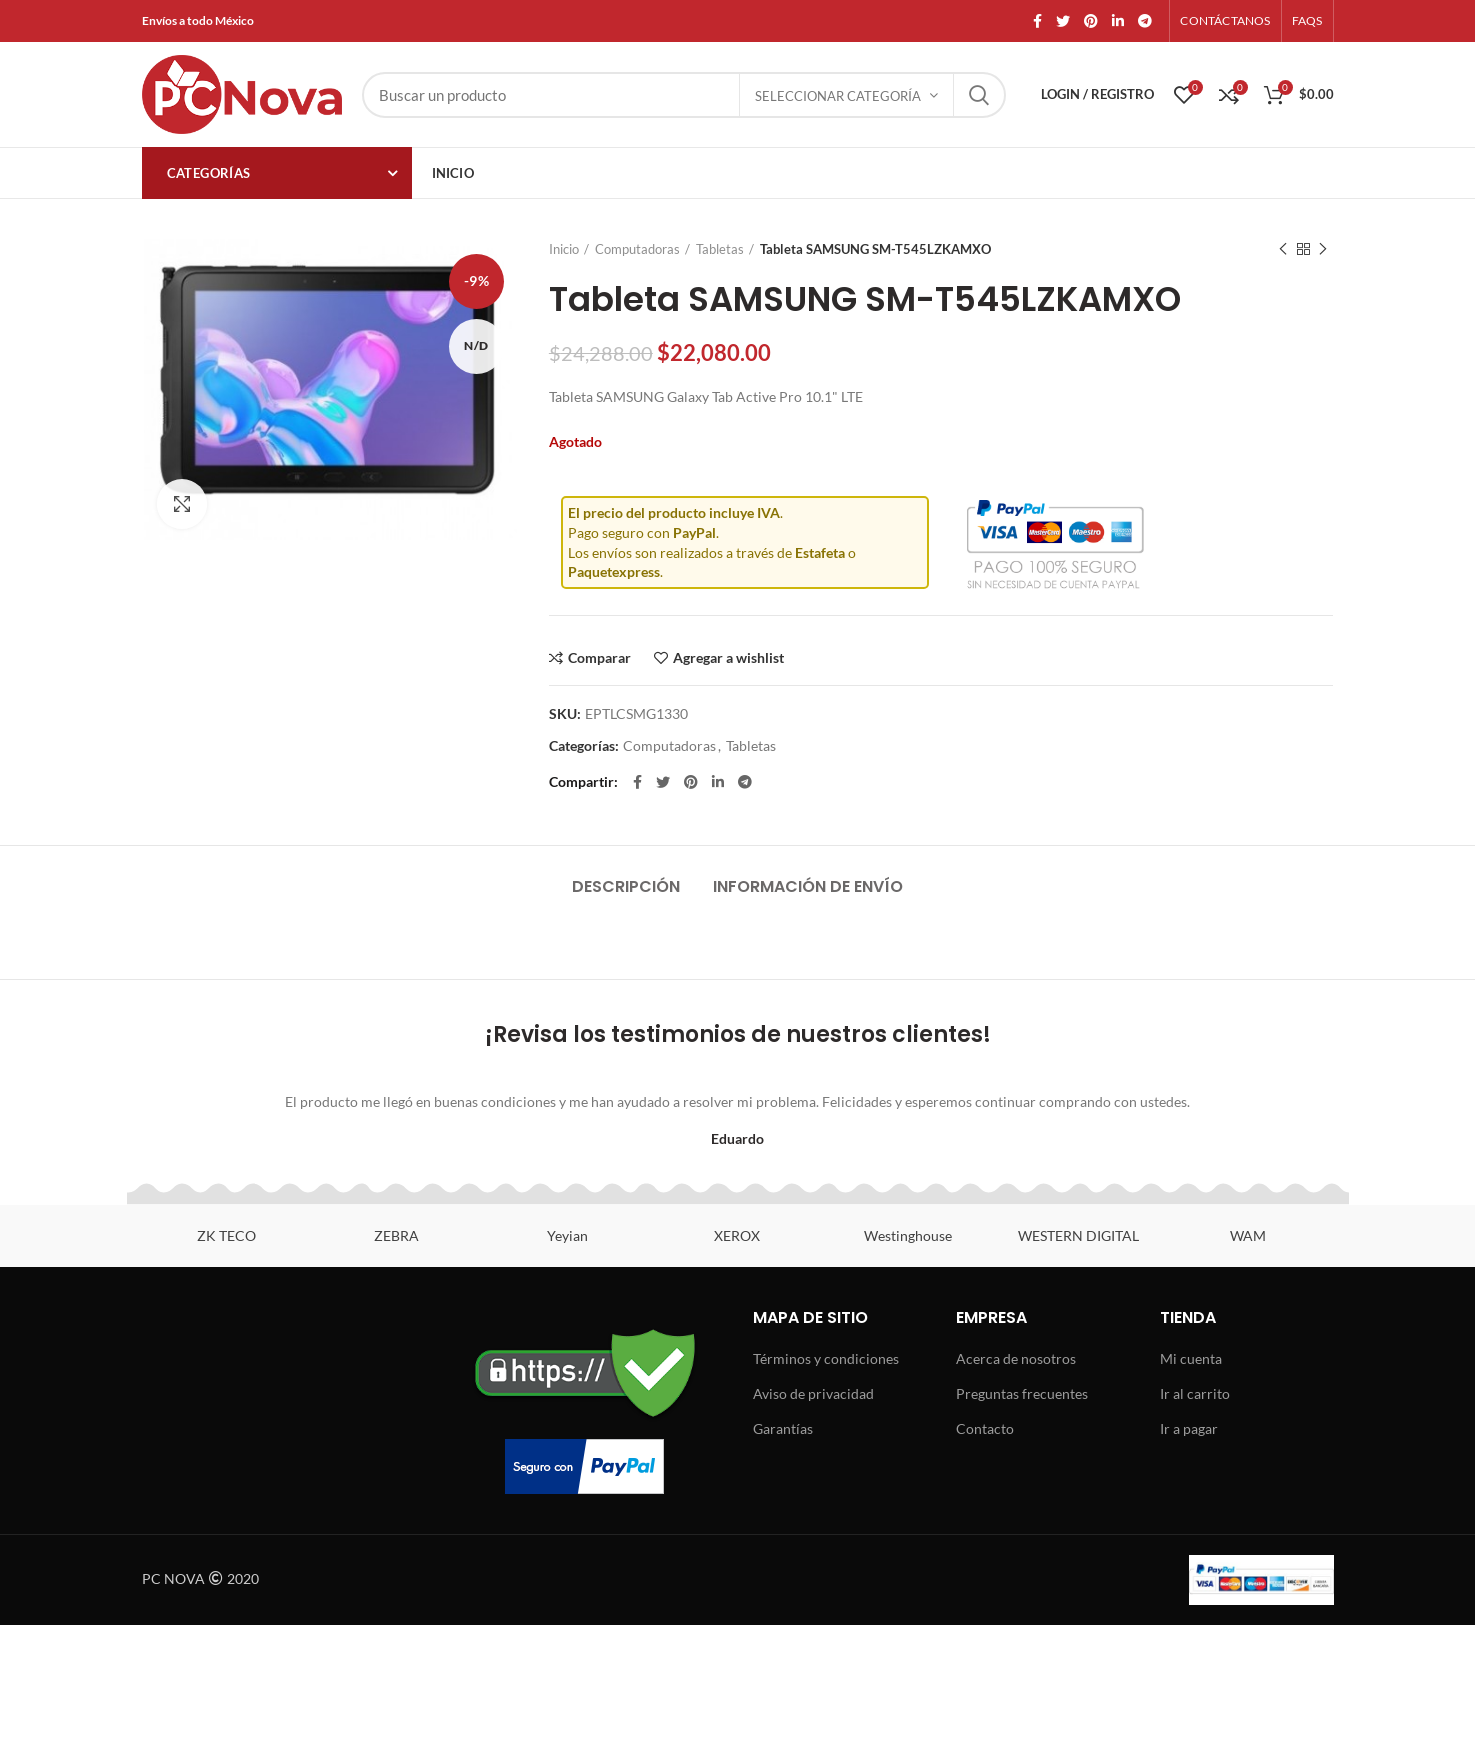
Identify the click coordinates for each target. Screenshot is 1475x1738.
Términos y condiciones (826, 1358)
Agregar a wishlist (728, 658)
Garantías (783, 1428)
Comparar (599, 658)
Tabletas (720, 249)
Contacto (985, 1428)
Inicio (564, 249)
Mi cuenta (1191, 1358)
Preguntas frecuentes (1022, 1393)
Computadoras (637, 249)
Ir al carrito (1195, 1393)
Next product (1323, 249)
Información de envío (808, 886)
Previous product (1283, 249)
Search (979, 95)
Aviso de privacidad (813, 1393)
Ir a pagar (1189, 1428)
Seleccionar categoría (838, 96)
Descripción (626, 886)
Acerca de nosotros (1016, 1358)
